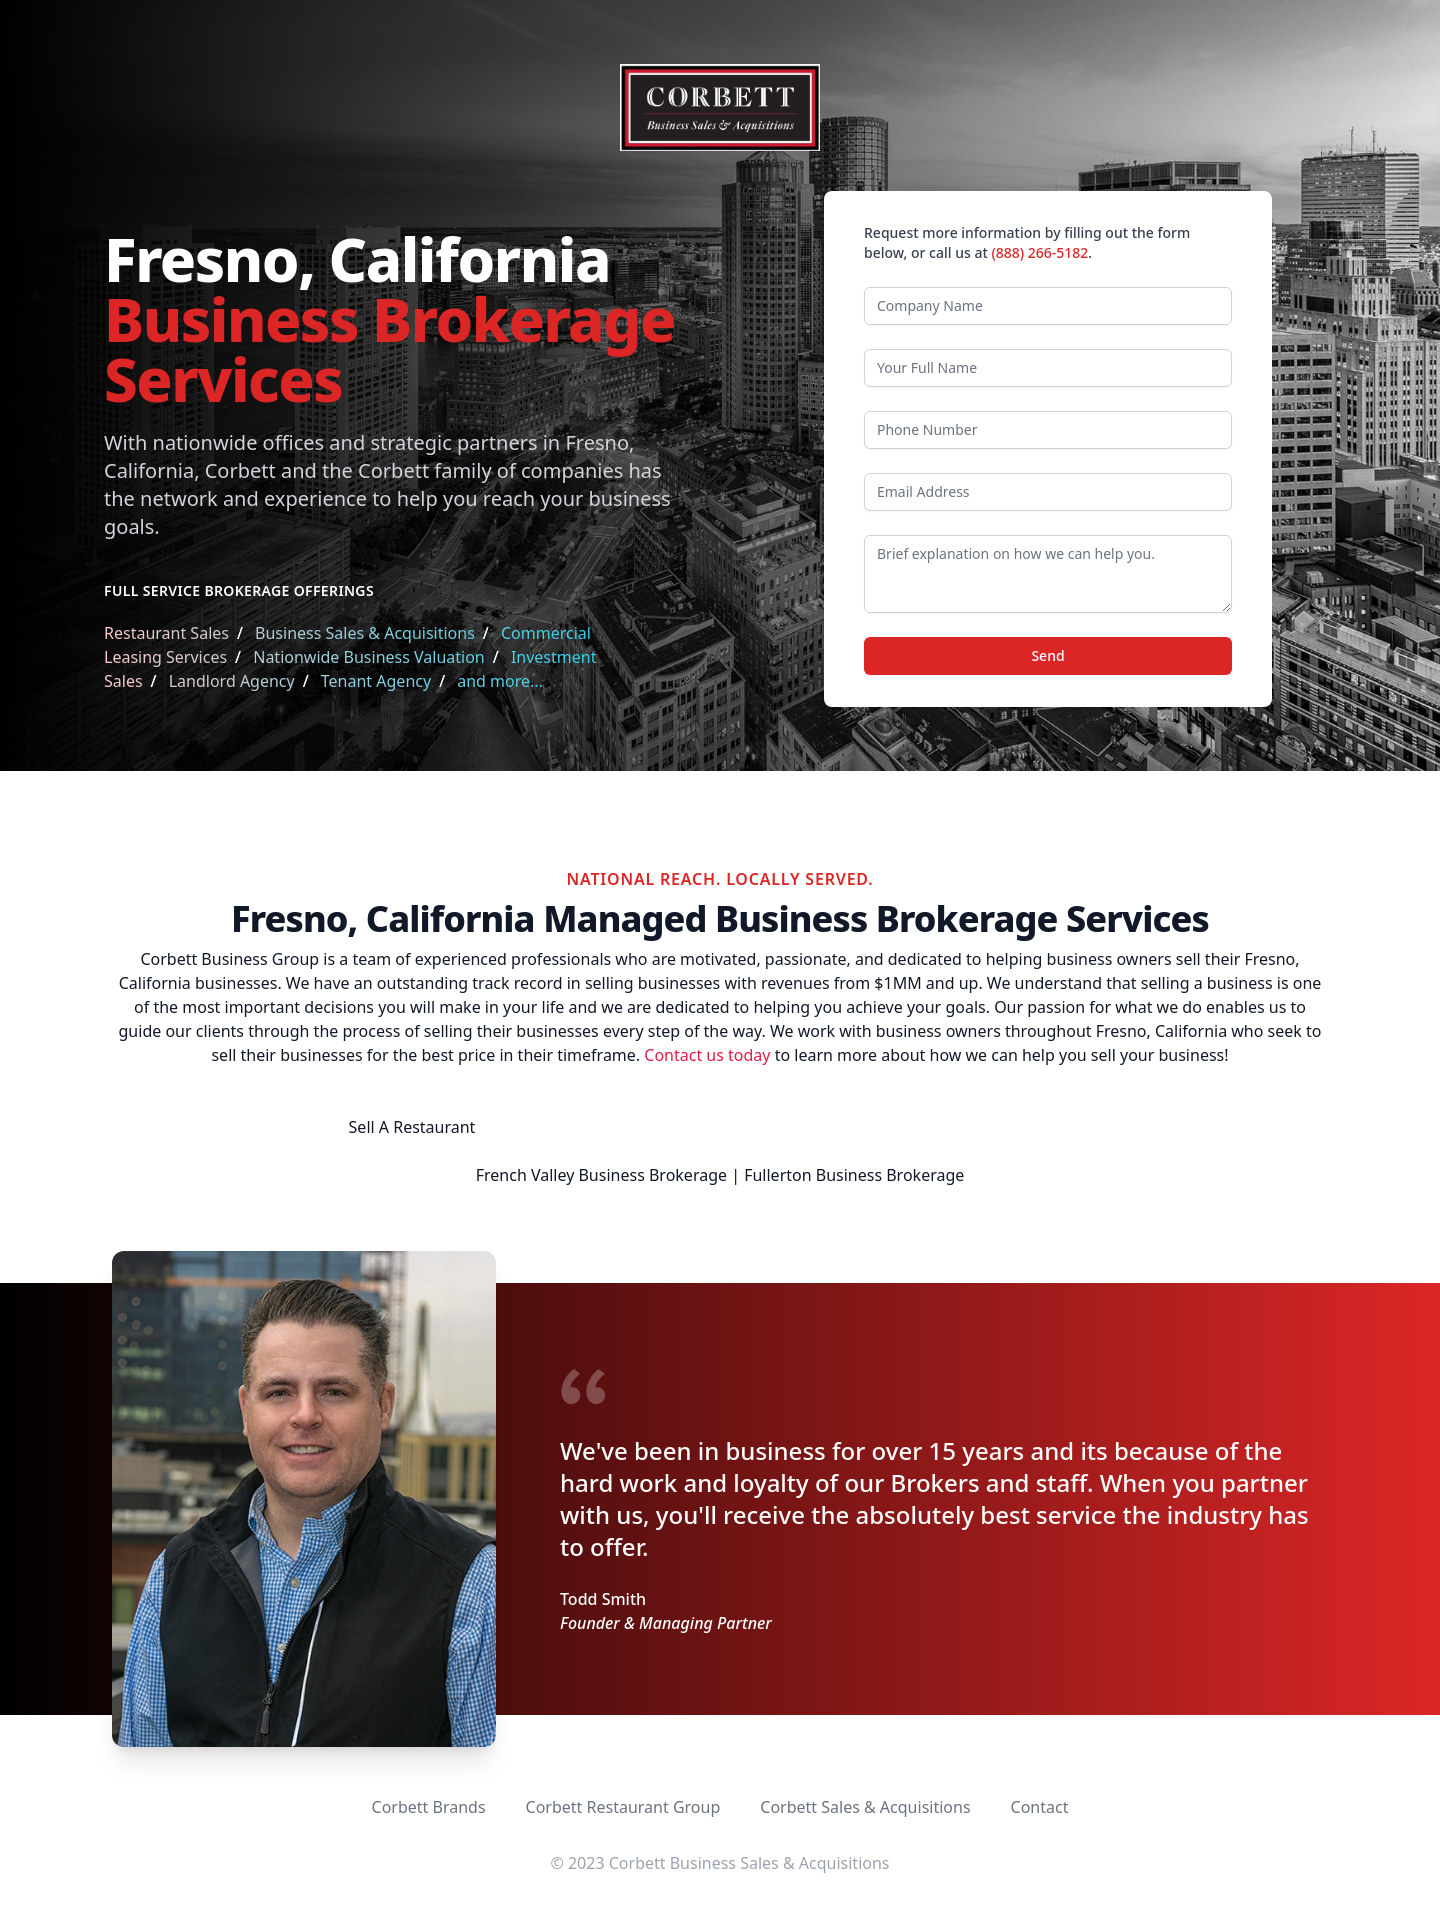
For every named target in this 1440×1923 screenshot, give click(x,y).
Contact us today (707, 1055)
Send (1047, 655)
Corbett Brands (429, 1807)
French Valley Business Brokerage (601, 1175)
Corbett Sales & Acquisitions (865, 1807)
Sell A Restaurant (412, 1127)
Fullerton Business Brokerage (854, 1175)
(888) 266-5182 (1039, 252)
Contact (1040, 1807)
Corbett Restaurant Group (623, 1807)
